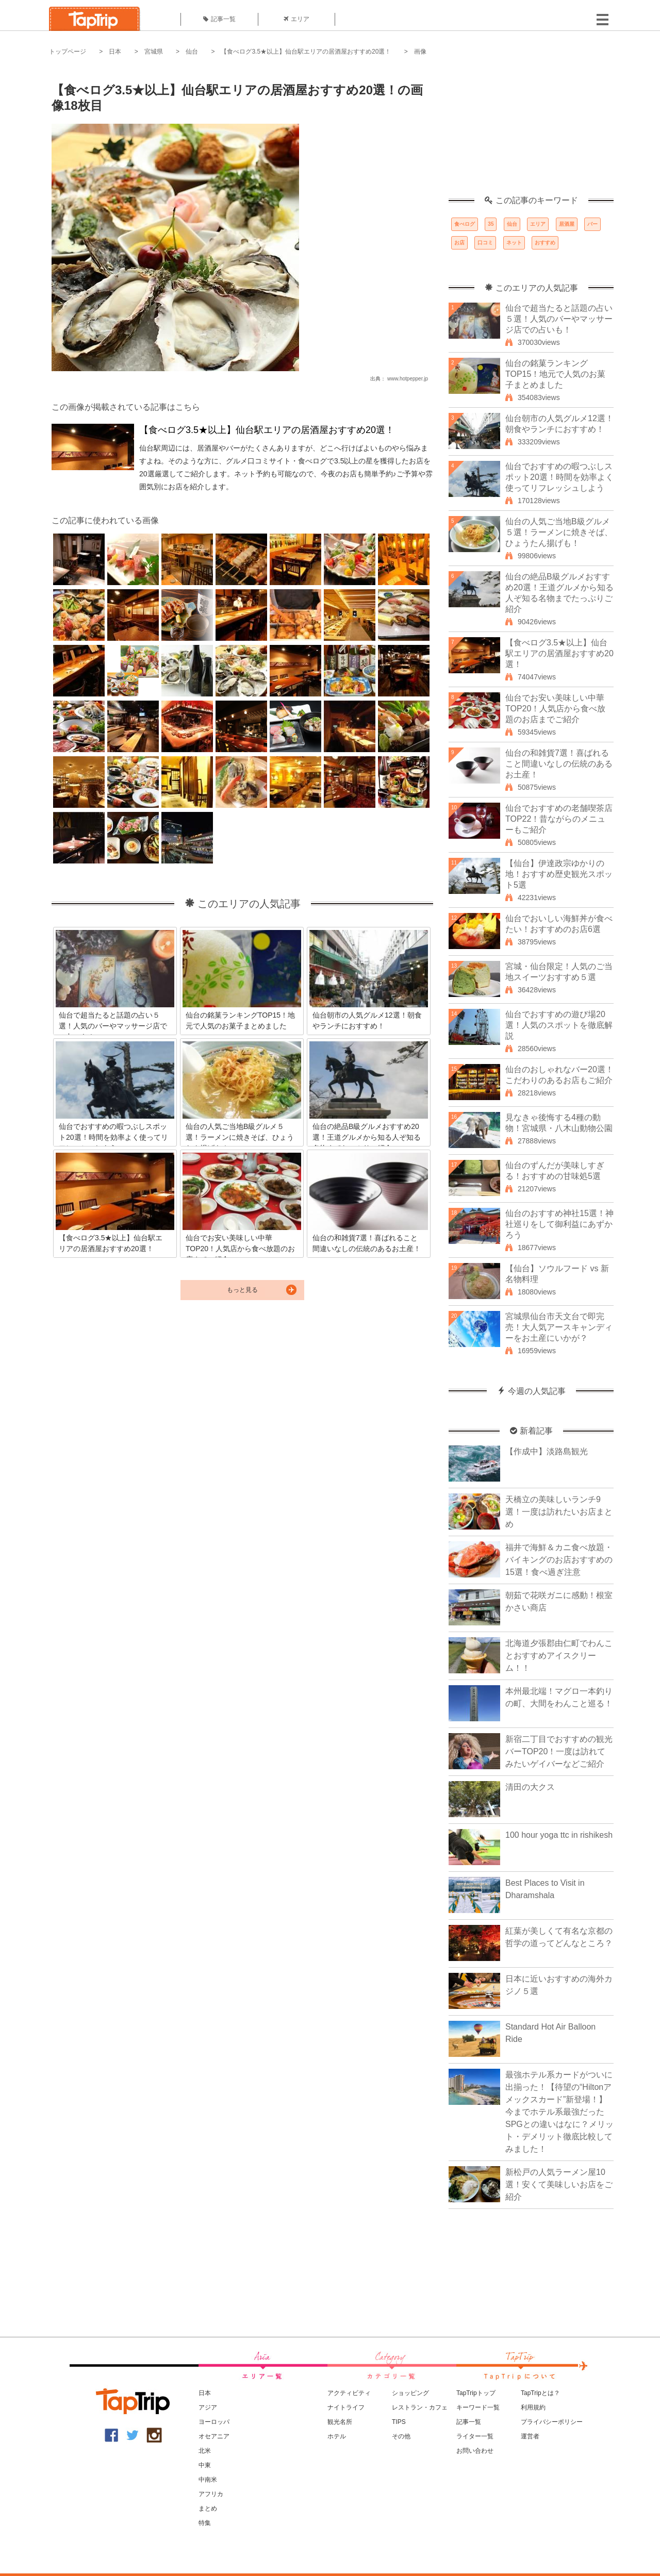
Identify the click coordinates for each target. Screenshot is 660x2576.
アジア (208, 2407)
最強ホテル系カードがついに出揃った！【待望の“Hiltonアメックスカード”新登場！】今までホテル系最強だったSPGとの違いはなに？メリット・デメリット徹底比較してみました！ (559, 2111)
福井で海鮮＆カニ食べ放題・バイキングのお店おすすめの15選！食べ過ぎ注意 (559, 1559)
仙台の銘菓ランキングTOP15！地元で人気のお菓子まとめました (555, 374)
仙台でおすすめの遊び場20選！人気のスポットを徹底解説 (559, 1025)
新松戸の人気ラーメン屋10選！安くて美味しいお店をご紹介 (559, 2184)
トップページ (67, 51)
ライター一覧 (474, 2436)
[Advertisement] (531, 131)
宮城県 (153, 51)
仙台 (192, 51)
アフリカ (211, 2494)
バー (592, 224)
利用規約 (533, 2407)
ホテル (336, 2436)
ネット (514, 242)
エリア (296, 19)
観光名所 (339, 2421)
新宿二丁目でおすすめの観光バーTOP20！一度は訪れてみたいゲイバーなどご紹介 (559, 1751)
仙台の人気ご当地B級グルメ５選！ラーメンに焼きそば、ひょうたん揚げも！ (559, 532)
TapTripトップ (476, 2393)
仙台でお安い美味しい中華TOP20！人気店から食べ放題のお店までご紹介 (555, 708)
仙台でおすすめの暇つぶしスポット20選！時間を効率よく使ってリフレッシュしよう (559, 477)
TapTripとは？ (540, 2393)
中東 (205, 2465)
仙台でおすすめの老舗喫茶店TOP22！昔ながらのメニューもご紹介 (559, 819)
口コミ (485, 242)
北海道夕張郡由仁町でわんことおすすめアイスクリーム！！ (559, 1655)
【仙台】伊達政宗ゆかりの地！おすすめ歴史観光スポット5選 (559, 874)
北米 (205, 2450)
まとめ (208, 2508)
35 (490, 224)
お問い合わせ (474, 2450)
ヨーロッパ (214, 2421)
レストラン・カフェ (420, 2407)
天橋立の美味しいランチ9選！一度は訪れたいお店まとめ (559, 1511)
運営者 (530, 2436)
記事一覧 (219, 19)
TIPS (399, 2421)
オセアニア (214, 2436)
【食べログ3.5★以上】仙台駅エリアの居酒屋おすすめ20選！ (306, 51)
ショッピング (410, 2393)
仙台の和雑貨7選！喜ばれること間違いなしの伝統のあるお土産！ (559, 764)
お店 (459, 242)
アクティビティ (349, 2393)
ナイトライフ (346, 2407)
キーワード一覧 (478, 2407)
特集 (205, 2523)
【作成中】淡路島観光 (546, 1451)
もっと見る (242, 1289)
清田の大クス (530, 1787)
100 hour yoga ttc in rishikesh (559, 1835)
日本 (115, 51)
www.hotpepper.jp (407, 378)
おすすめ (545, 242)
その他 (401, 2436)
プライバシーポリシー (552, 2421)
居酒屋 (566, 224)
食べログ (464, 224)
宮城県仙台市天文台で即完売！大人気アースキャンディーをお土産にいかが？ (559, 1327)
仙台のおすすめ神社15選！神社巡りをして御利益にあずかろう (559, 1224)
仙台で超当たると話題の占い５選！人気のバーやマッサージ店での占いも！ (559, 319)
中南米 (208, 2479)
